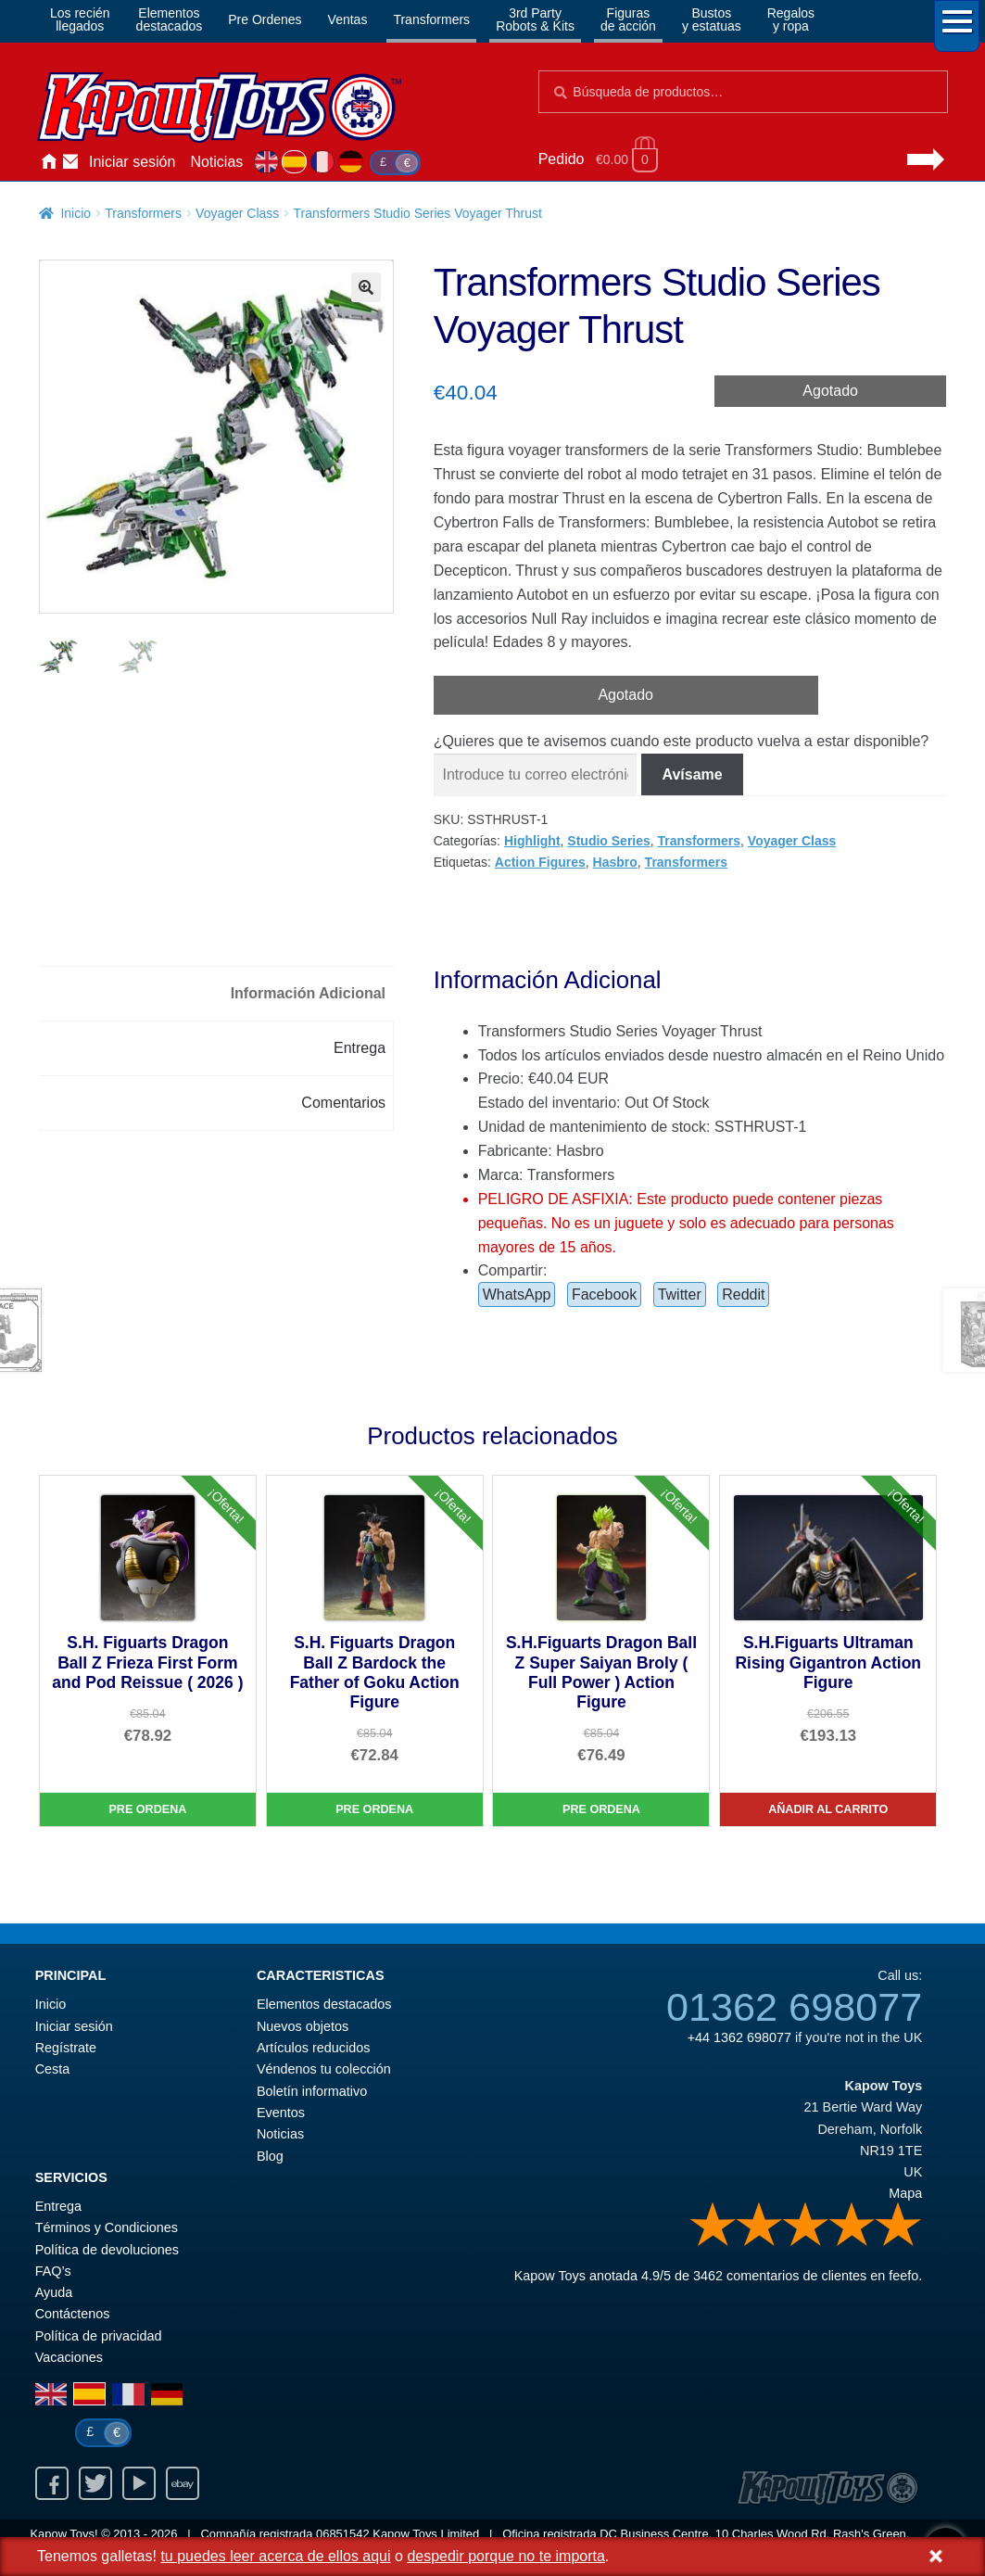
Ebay (182, 2483)
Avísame (692, 774)
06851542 (343, 2534)
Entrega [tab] (359, 1048)
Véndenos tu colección (324, 2069)
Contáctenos (70, 162)
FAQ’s (53, 2271)
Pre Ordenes (264, 19)
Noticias (216, 162)
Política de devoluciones (107, 2249)
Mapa (905, 2193)
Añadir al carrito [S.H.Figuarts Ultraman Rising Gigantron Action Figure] (828, 1809)
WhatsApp (517, 1294)
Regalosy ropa (791, 19)
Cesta (52, 2069)
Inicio (48, 162)
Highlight (532, 840)
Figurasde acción (628, 19)
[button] (366, 287)
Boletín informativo (312, 2091)
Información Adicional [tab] (308, 993)
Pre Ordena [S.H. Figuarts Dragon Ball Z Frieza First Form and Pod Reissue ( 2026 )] (147, 1809)
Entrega (58, 2206)
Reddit (743, 1294)
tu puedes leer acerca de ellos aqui (275, 2556)
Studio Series (608, 840)
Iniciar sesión (132, 162)
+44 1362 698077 (739, 2037)
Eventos (281, 2112)
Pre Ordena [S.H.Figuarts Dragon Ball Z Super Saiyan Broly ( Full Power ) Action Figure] (601, 1809)
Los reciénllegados (80, 19)
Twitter (679, 1294)
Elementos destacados (324, 2004)
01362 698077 (794, 2007)
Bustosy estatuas (711, 19)
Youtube (139, 2483)
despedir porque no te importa (505, 2556)
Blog (270, 2156)
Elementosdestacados (169, 19)
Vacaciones (69, 2357)
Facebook (604, 1294)
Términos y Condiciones (106, 2227)
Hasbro (615, 862)
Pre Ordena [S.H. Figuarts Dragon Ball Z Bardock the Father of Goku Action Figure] (374, 1809)
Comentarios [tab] (343, 1102)
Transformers (431, 19)
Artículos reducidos (313, 2047)
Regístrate (65, 2047)
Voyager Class (237, 213)
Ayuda (54, 2292)
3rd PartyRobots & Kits (535, 19)
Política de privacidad (98, 2336)
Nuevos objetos (302, 2026)
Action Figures (540, 862)
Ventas (348, 19)
